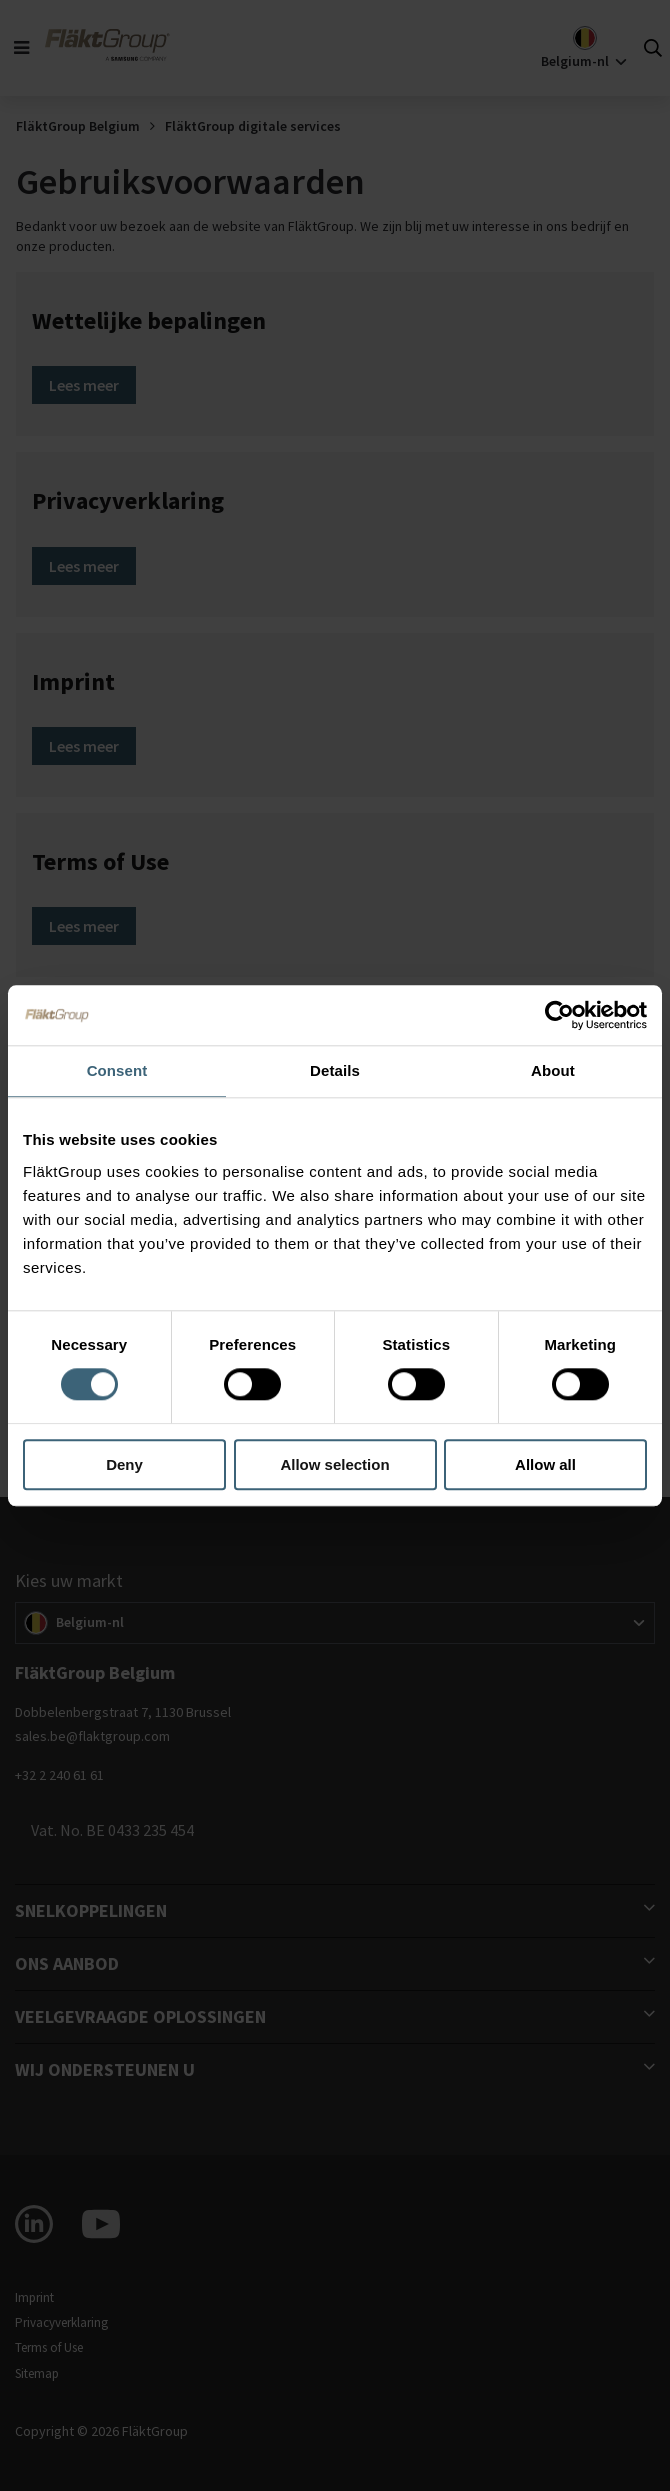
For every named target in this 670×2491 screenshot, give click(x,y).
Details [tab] (335, 1070)
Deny (124, 1464)
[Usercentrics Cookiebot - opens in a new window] (559, 1015)
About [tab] (553, 1070)
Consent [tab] (117, 1070)
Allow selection (334, 1464)
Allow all (545, 1464)
